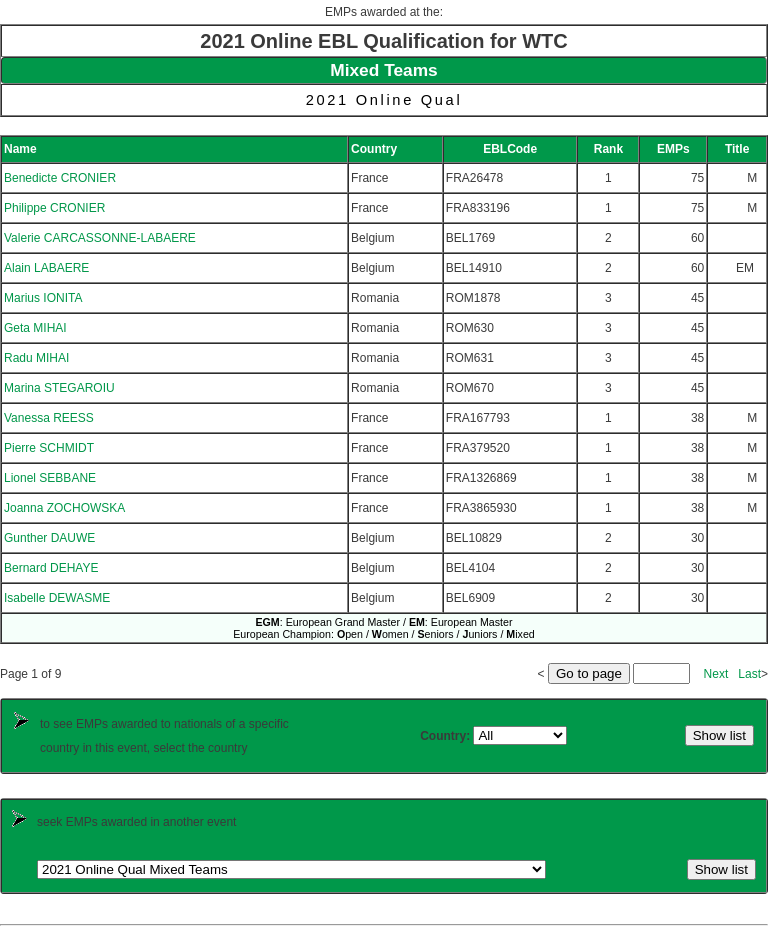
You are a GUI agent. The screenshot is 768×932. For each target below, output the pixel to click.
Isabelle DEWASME (57, 598)
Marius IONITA (43, 298)
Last (749, 674)
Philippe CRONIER (54, 208)
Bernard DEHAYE (51, 568)
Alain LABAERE (46, 268)
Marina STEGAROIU (59, 388)
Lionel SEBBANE (50, 478)
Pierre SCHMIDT (49, 448)
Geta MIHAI (35, 328)
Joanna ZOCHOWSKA (64, 508)
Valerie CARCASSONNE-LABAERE (100, 238)
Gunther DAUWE (49, 538)
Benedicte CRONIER (60, 178)
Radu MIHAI (36, 358)
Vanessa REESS (49, 418)
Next (716, 674)
